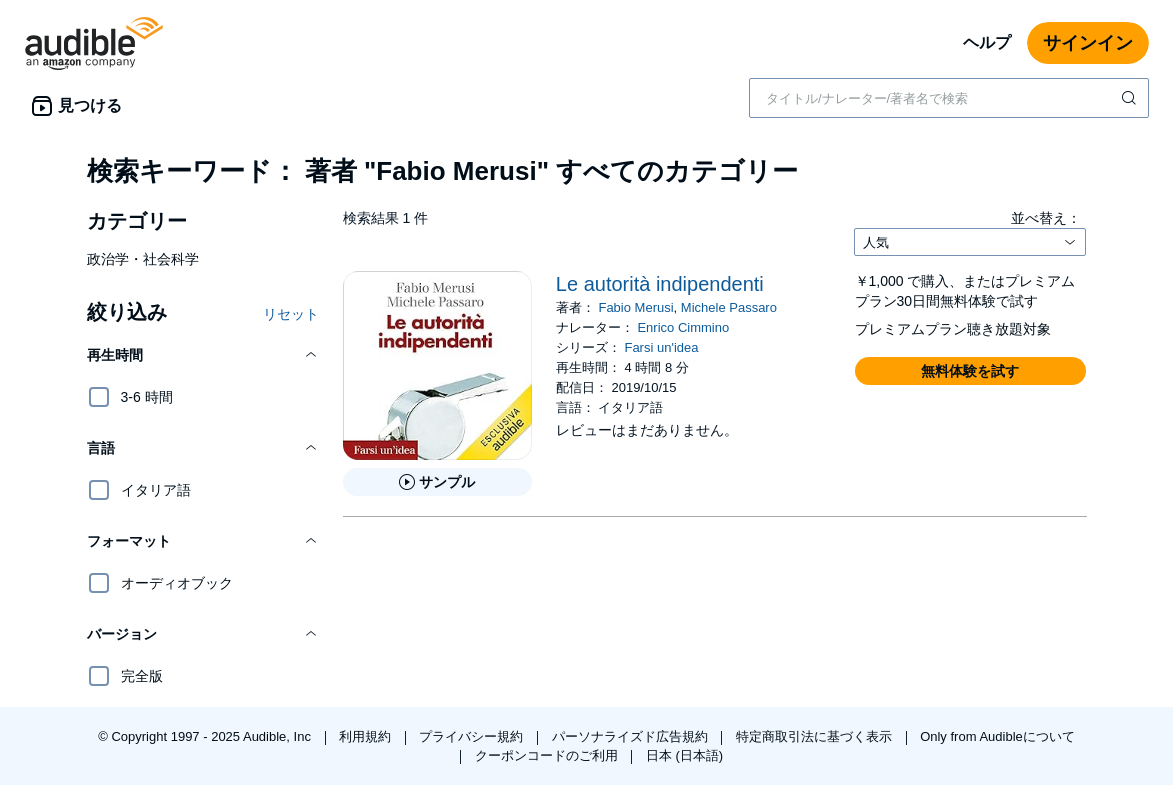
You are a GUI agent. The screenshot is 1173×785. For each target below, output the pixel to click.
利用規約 (367, 736)
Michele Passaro (729, 307)
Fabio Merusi (635, 307)
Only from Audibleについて (997, 736)
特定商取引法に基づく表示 (816, 736)
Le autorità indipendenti (660, 284)
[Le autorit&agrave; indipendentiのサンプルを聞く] (437, 482)
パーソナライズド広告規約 (632, 736)
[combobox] (949, 98)
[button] (203, 355)
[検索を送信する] (1131, 98)
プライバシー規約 (473, 736)
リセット (291, 314)
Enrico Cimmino (683, 327)
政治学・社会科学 (143, 259)
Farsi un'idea (661, 347)
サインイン (1088, 43)
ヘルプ (987, 42)
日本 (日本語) (684, 755)
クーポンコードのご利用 (548, 755)
